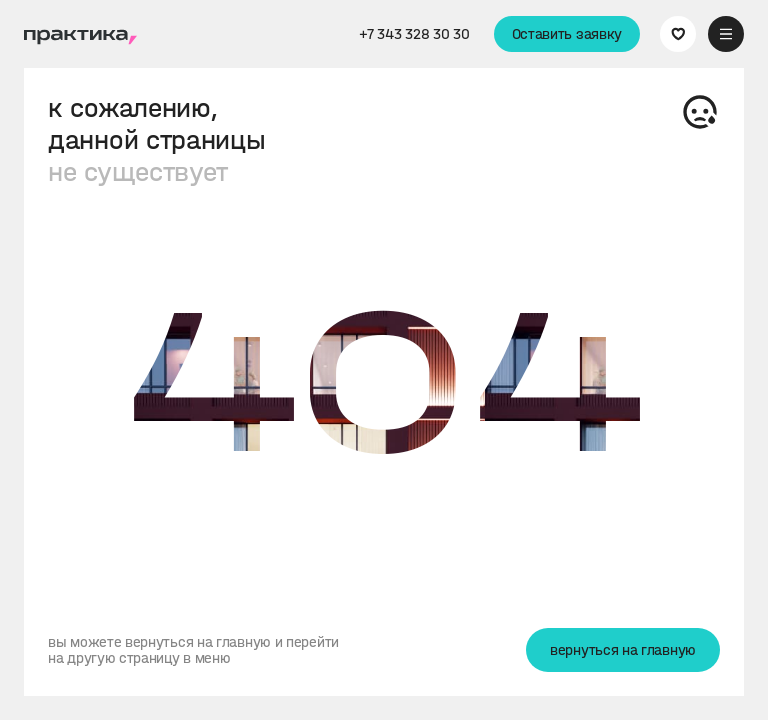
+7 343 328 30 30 (414, 34)
